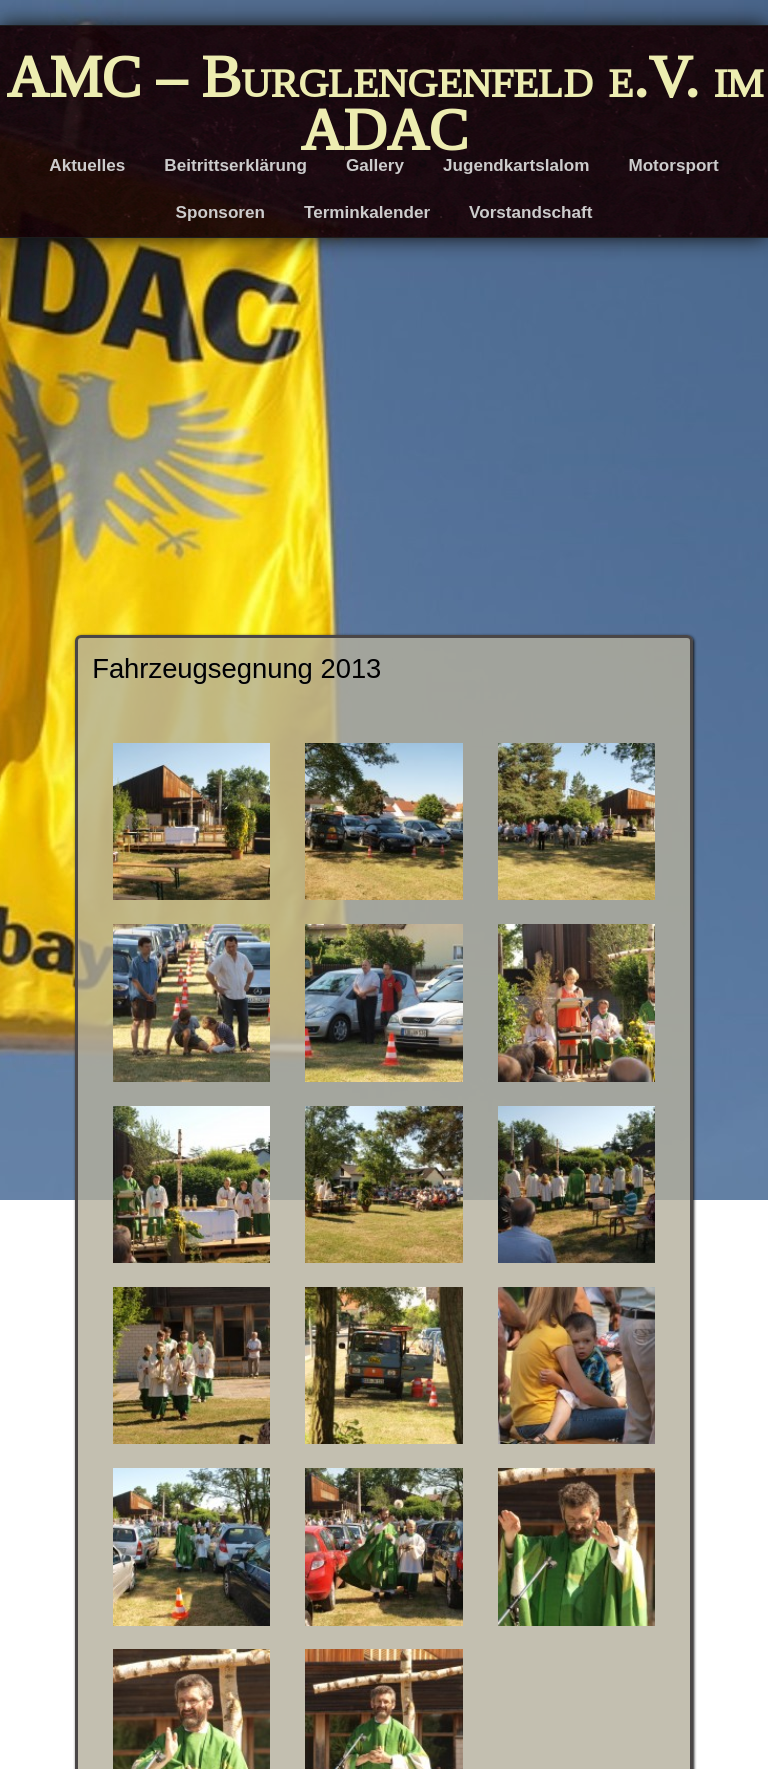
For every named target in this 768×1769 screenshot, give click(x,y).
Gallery (375, 165)
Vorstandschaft (530, 212)
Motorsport (673, 165)
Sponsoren (220, 212)
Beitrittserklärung (235, 165)
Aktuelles (87, 165)
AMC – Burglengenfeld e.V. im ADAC (384, 103)
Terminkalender (367, 212)
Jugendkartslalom (516, 165)
